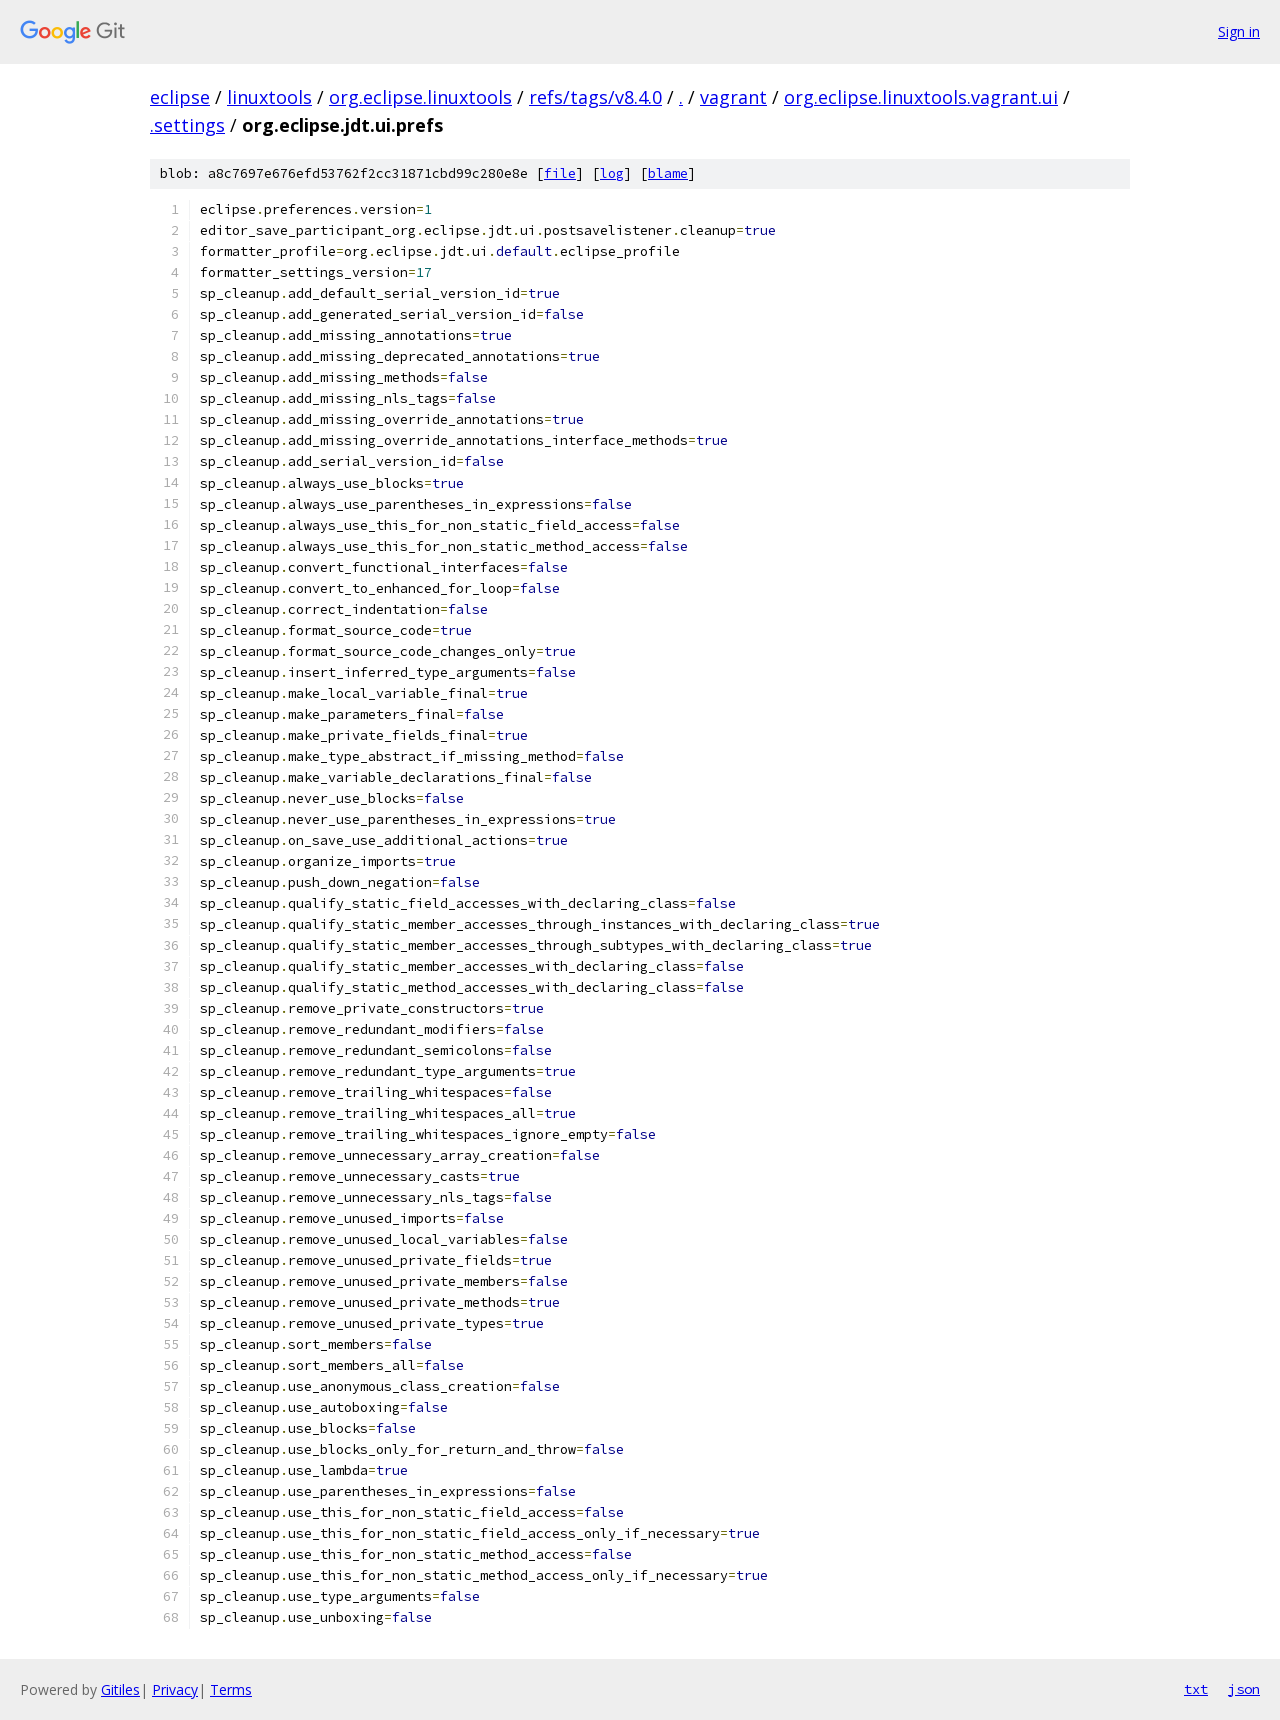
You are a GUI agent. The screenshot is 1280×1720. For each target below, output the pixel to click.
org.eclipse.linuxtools (420, 97)
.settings (187, 125)
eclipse (180, 97)
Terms (231, 1689)
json (1244, 1689)
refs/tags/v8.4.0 (595, 97)
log (612, 173)
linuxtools (269, 97)
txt (1196, 1689)
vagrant (733, 97)
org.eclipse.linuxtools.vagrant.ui (921, 97)
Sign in (1239, 31)
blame (668, 173)
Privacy (175, 1689)
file (560, 173)
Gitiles (120, 1689)
